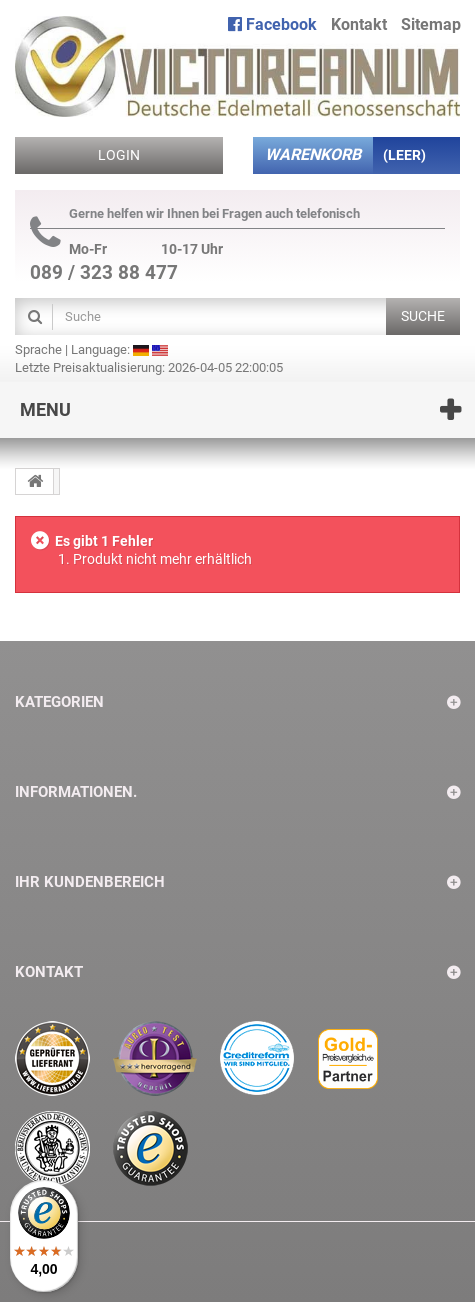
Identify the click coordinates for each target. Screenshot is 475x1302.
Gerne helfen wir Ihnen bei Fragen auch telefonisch (195, 214)
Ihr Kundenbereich (90, 882)
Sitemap (431, 24)
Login (119, 155)
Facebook (272, 24)
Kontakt (359, 24)
